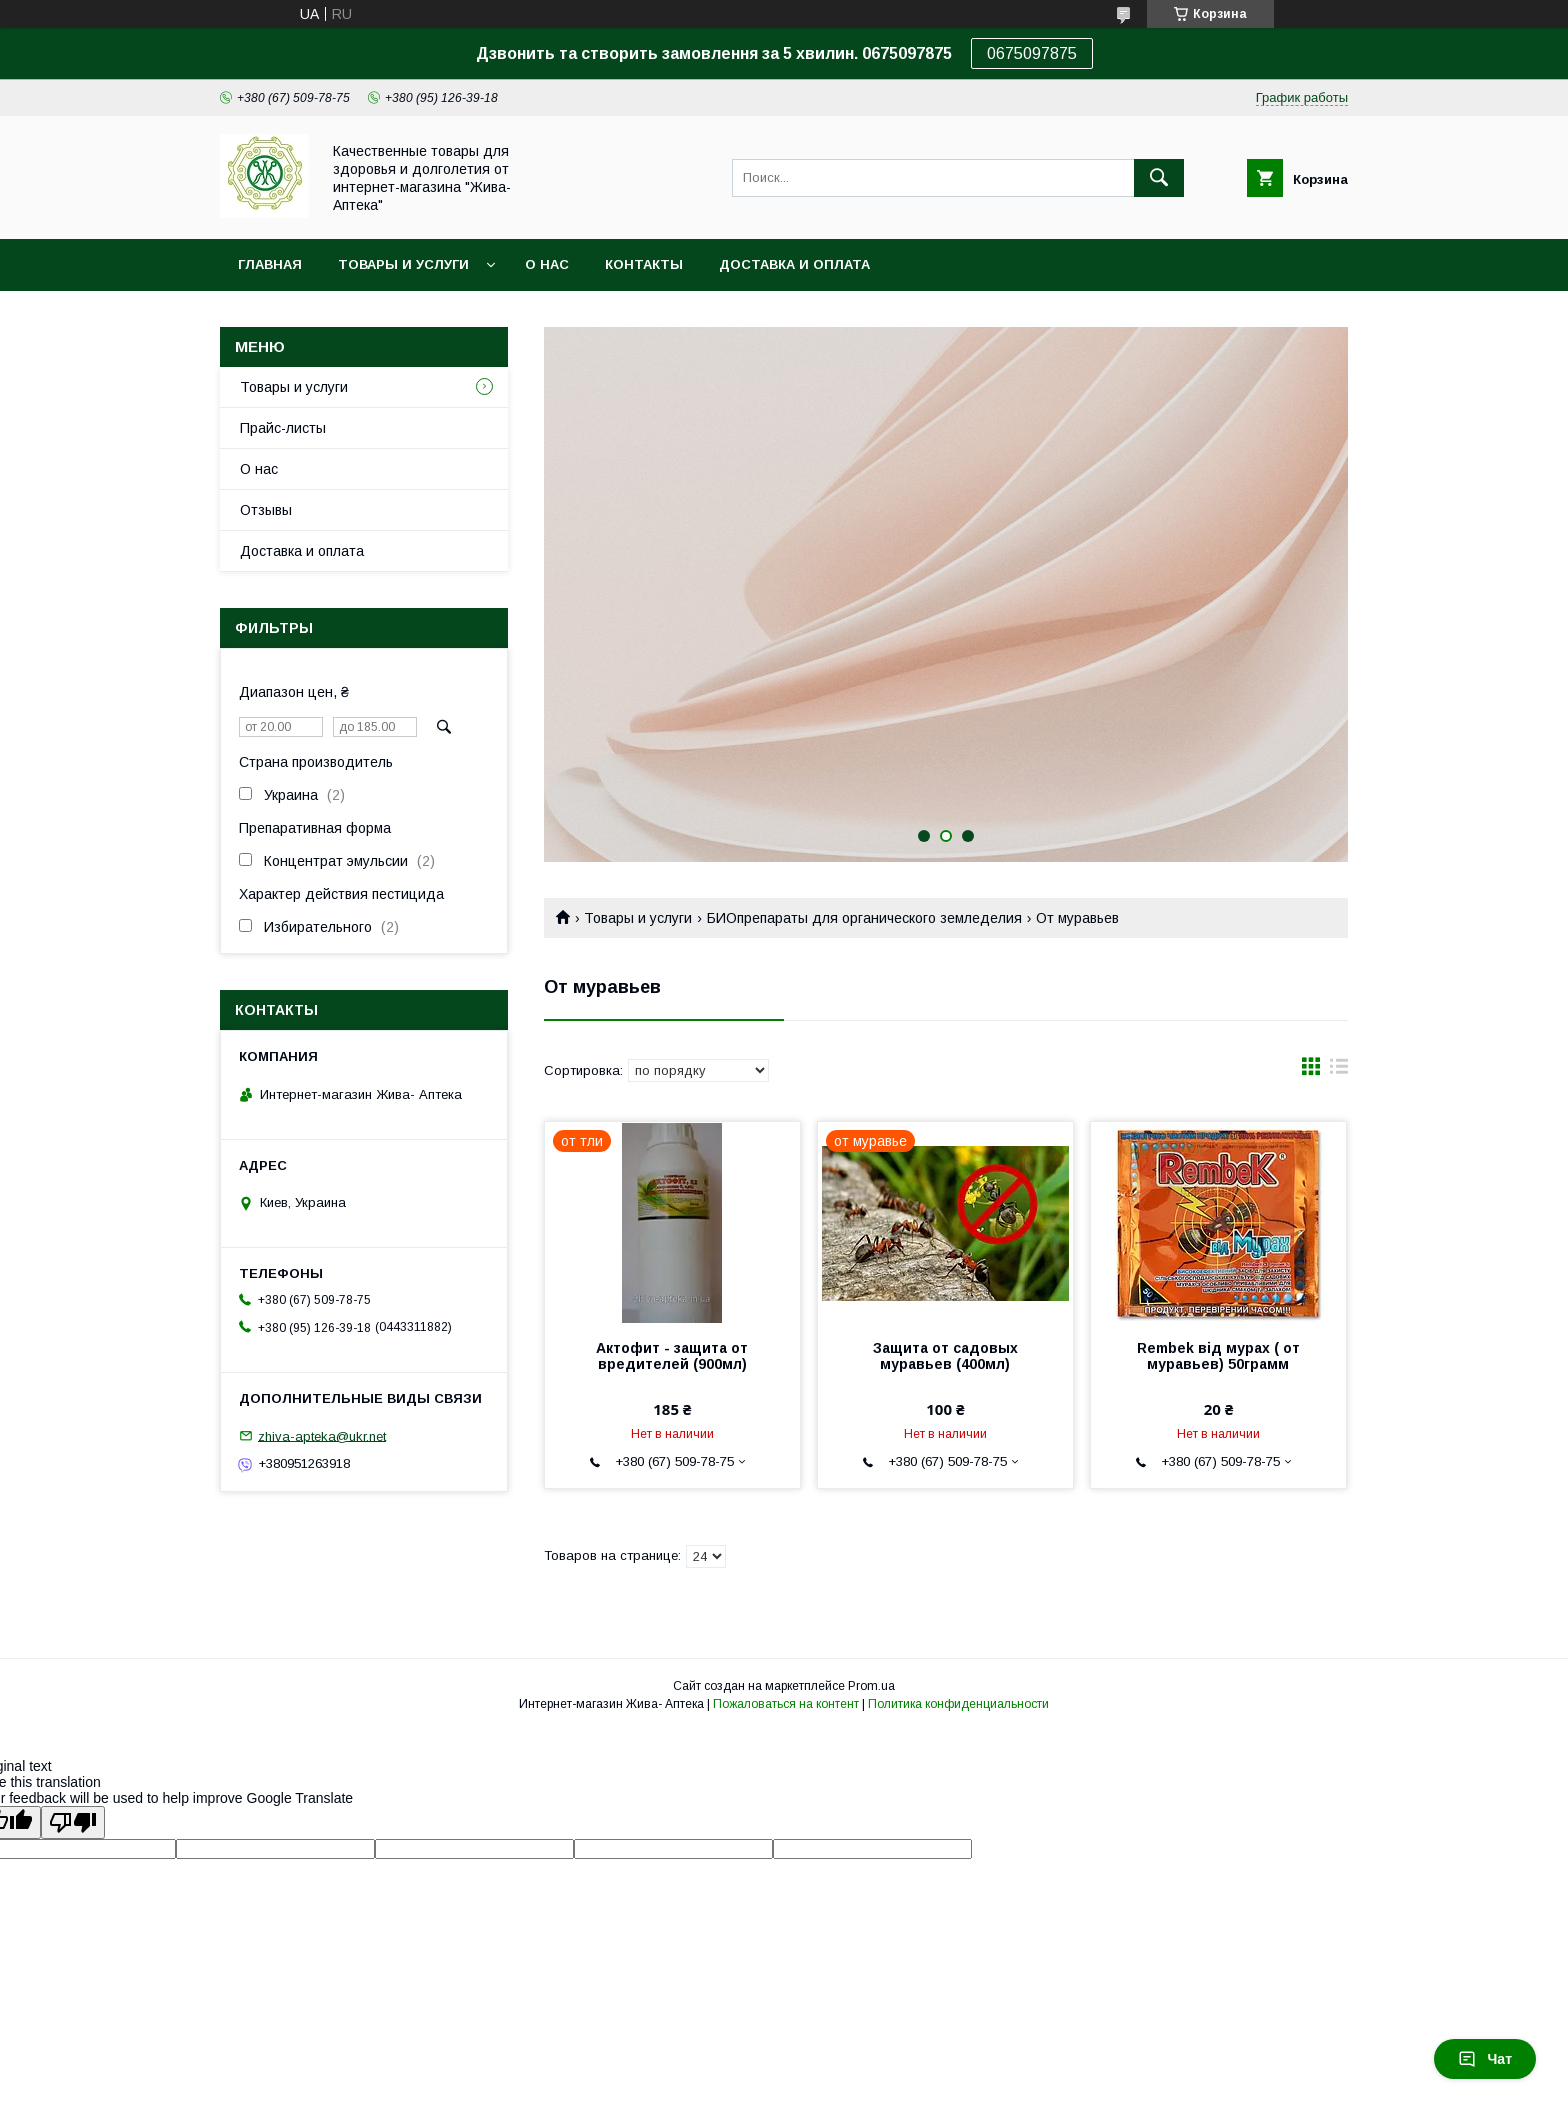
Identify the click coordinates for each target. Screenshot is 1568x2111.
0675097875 (1032, 53)
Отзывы (266, 510)
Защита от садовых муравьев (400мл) (945, 1356)
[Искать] (1159, 178)
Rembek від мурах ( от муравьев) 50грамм (1218, 1356)
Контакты (644, 264)
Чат (1485, 2059)
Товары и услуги (403, 264)
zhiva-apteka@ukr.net (322, 1435)
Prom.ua (871, 1686)
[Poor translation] (73, 1822)
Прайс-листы (283, 428)
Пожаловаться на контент (786, 1704)
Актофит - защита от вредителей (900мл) (672, 1356)
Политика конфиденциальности (958, 1704)
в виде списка (1339, 1071)
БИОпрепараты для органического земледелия (864, 918)
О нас (547, 264)
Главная (270, 264)
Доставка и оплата (794, 264)
